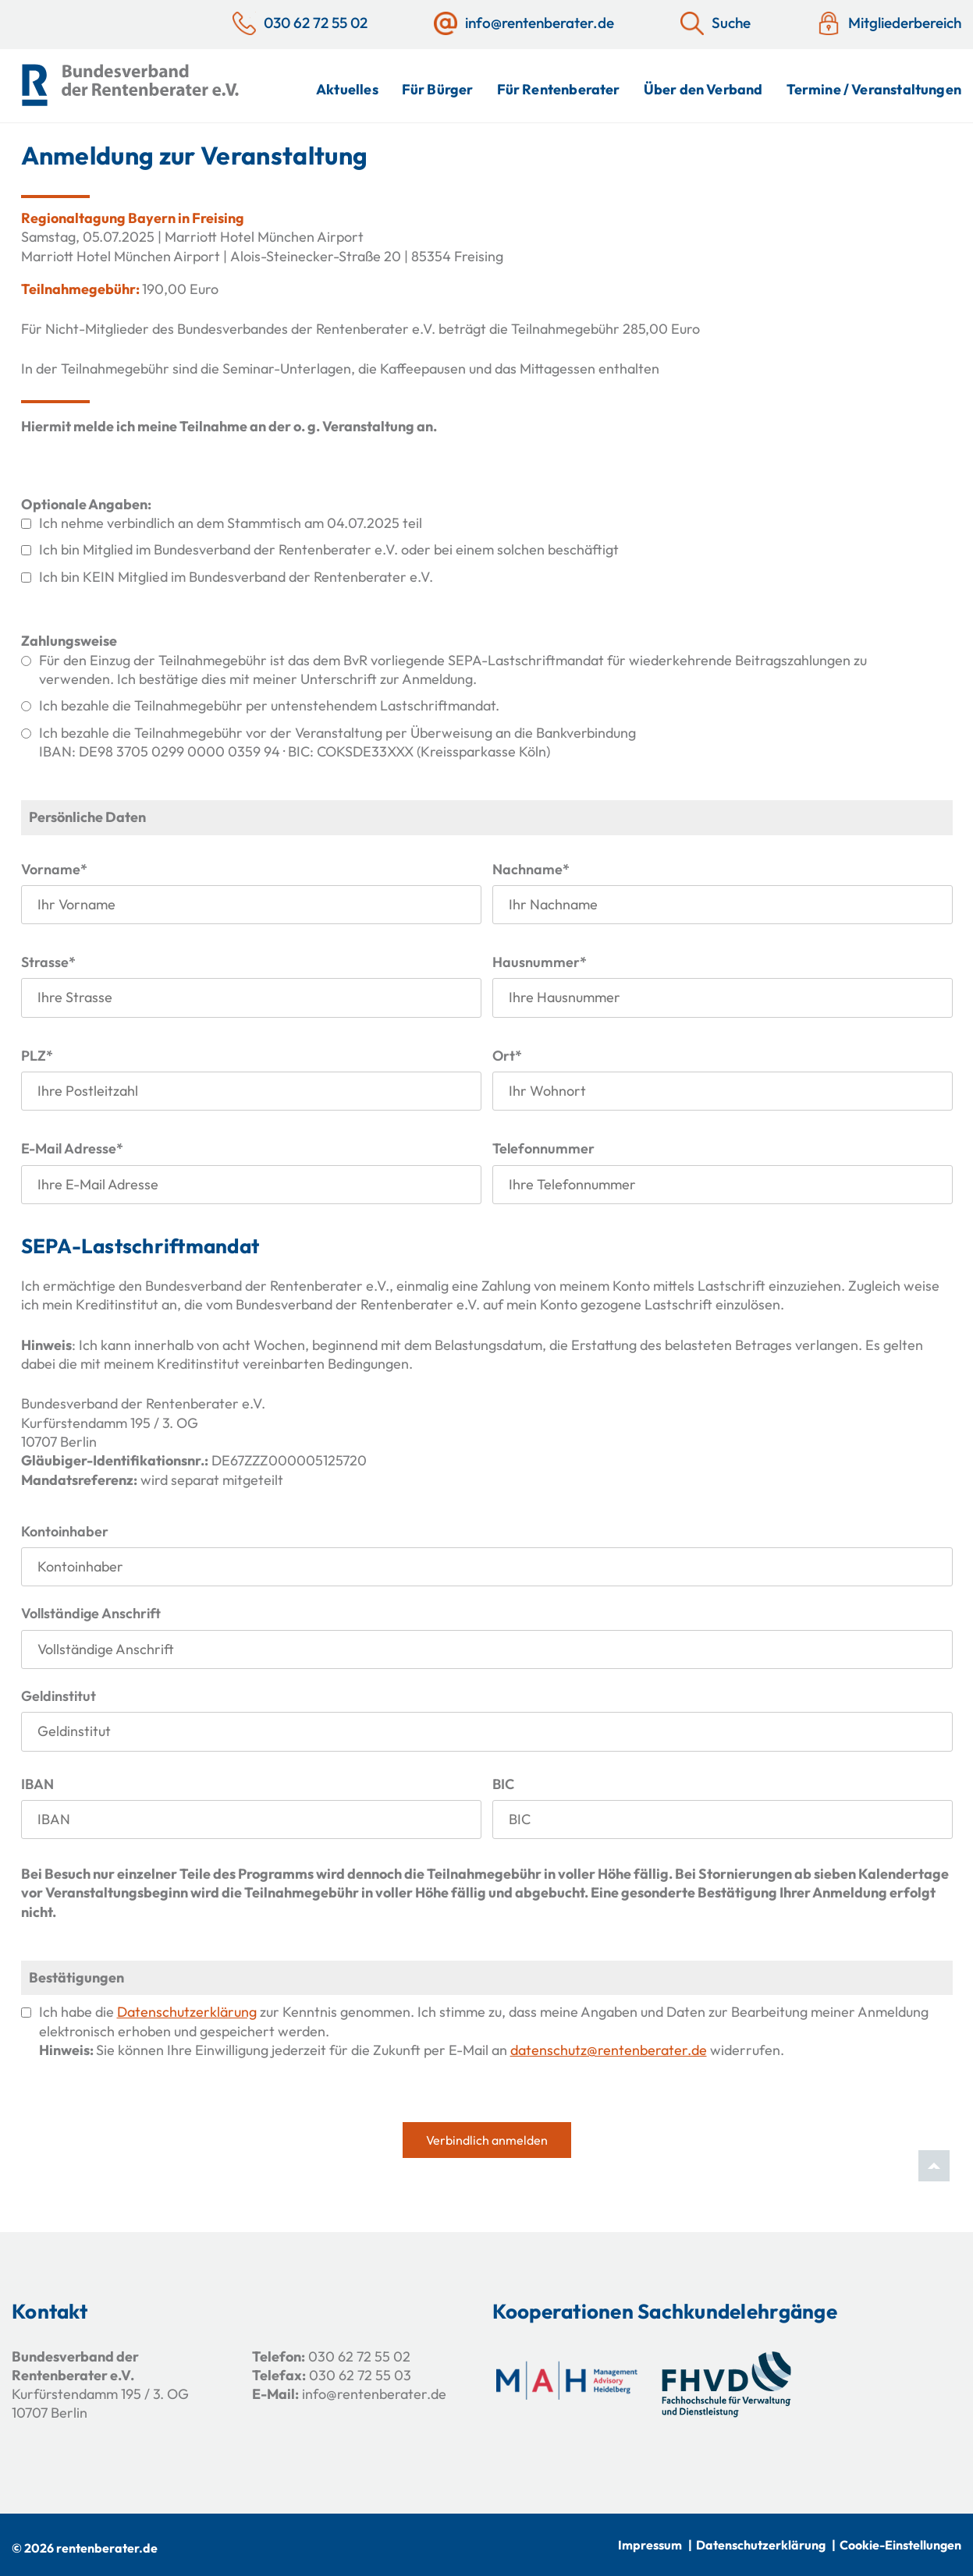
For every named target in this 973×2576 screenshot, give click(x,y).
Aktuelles (347, 89)
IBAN (37, 1784)
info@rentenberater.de (374, 2394)
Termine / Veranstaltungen (874, 89)
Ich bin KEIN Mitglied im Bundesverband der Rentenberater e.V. (236, 577)
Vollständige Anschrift (91, 1613)
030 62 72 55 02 (359, 2356)
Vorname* (54, 869)
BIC (503, 1784)
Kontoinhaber (64, 1531)
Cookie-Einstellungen (900, 2545)
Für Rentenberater (558, 89)
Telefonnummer (543, 1148)
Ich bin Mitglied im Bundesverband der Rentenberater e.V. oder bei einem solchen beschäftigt (329, 549)
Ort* (507, 1056)
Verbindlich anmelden (487, 2140)
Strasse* (48, 962)
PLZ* (37, 1056)
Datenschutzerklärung (187, 2012)
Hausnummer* (539, 962)
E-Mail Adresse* (72, 1148)
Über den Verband (703, 89)
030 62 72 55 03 (360, 2375)
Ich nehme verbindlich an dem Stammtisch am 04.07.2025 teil (230, 523)
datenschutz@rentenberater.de (608, 2050)
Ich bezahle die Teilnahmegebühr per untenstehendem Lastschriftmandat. (269, 705)
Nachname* (531, 869)
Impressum (650, 2545)
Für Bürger (438, 89)
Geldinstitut (58, 1696)
